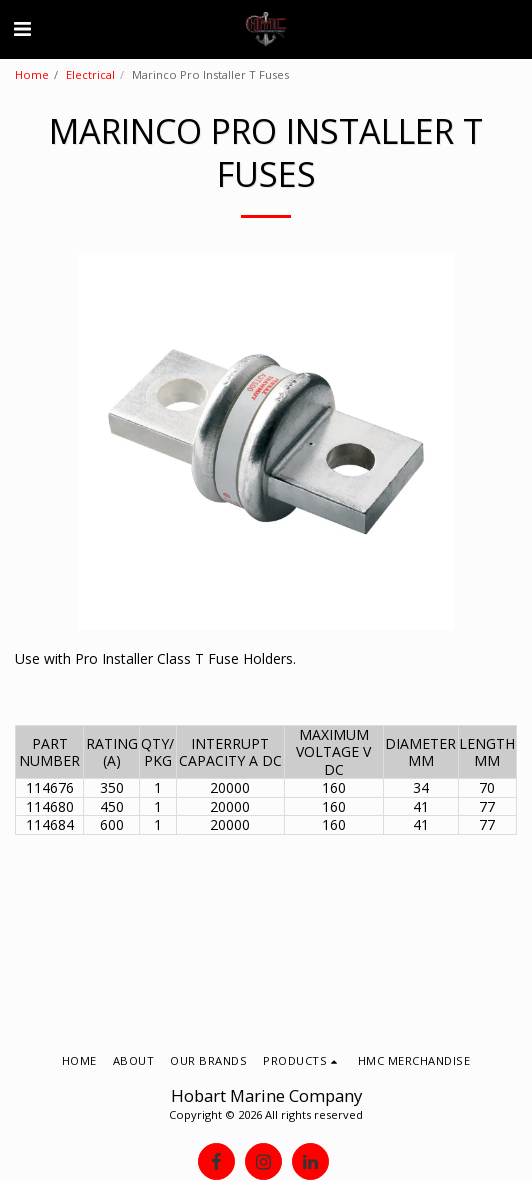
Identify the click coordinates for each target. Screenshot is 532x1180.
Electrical (90, 74)
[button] (22, 28)
